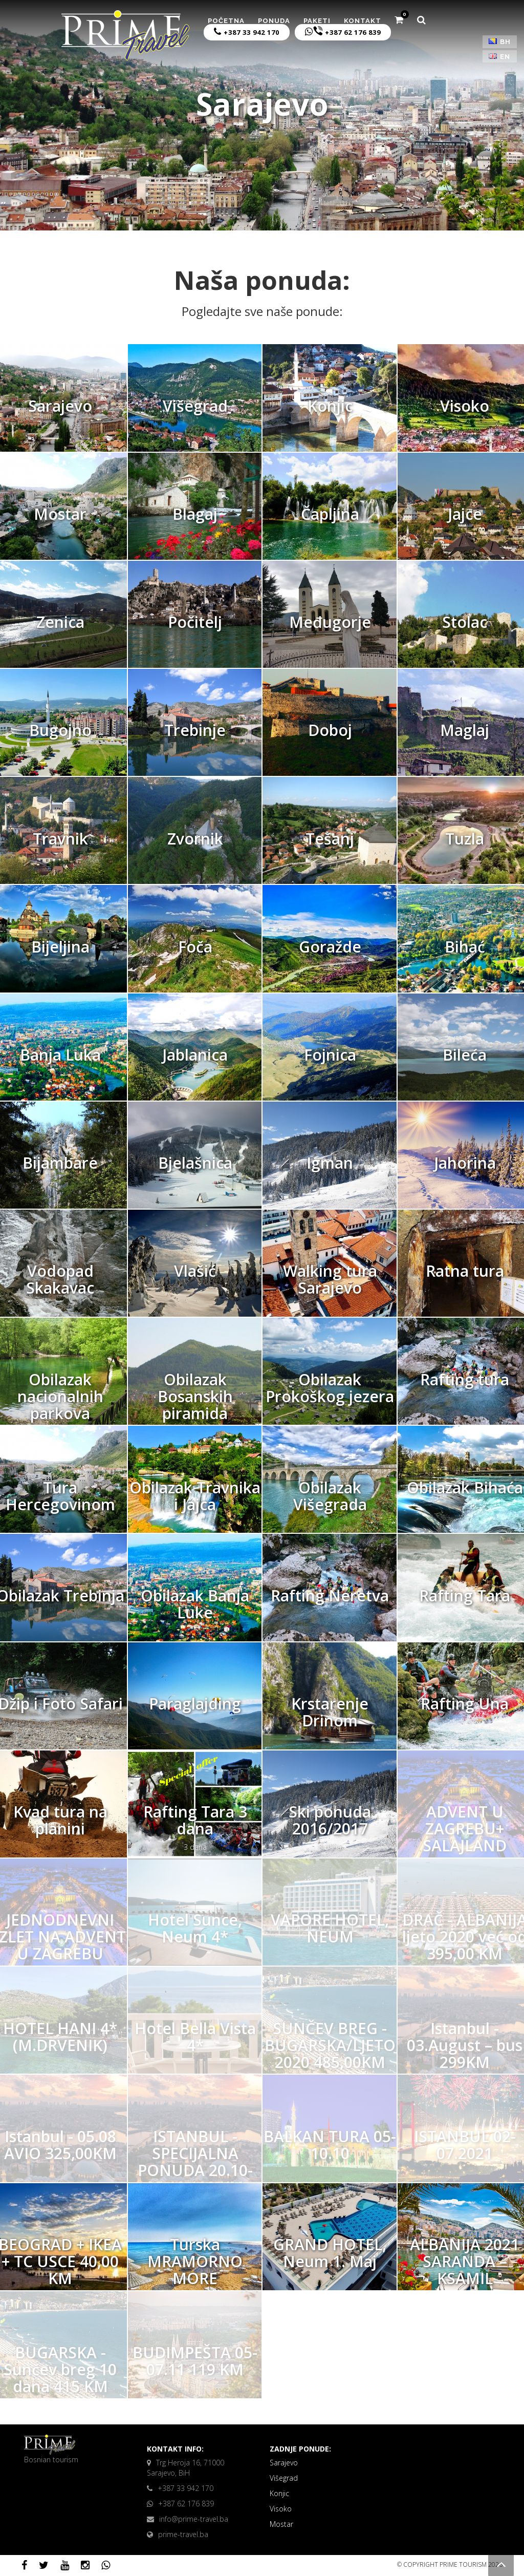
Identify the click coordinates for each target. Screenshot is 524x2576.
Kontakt (362, 21)
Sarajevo (284, 2462)
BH (500, 42)
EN (499, 56)
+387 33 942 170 (246, 32)
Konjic (279, 2493)
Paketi (317, 21)
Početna (226, 21)
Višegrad (284, 2478)
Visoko (281, 2509)
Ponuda (274, 21)
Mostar (281, 2524)
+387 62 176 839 (343, 31)
